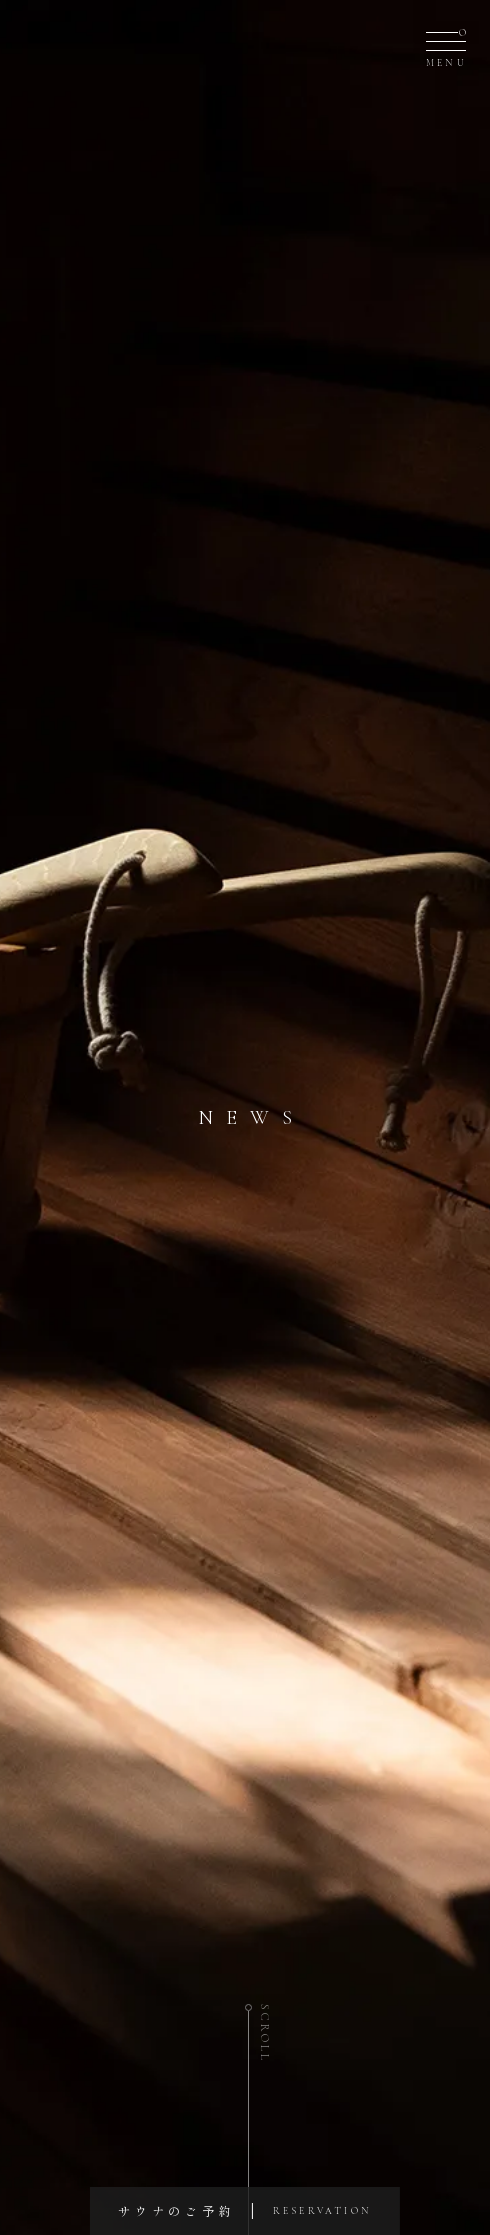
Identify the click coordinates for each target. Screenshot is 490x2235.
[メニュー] (446, 45)
